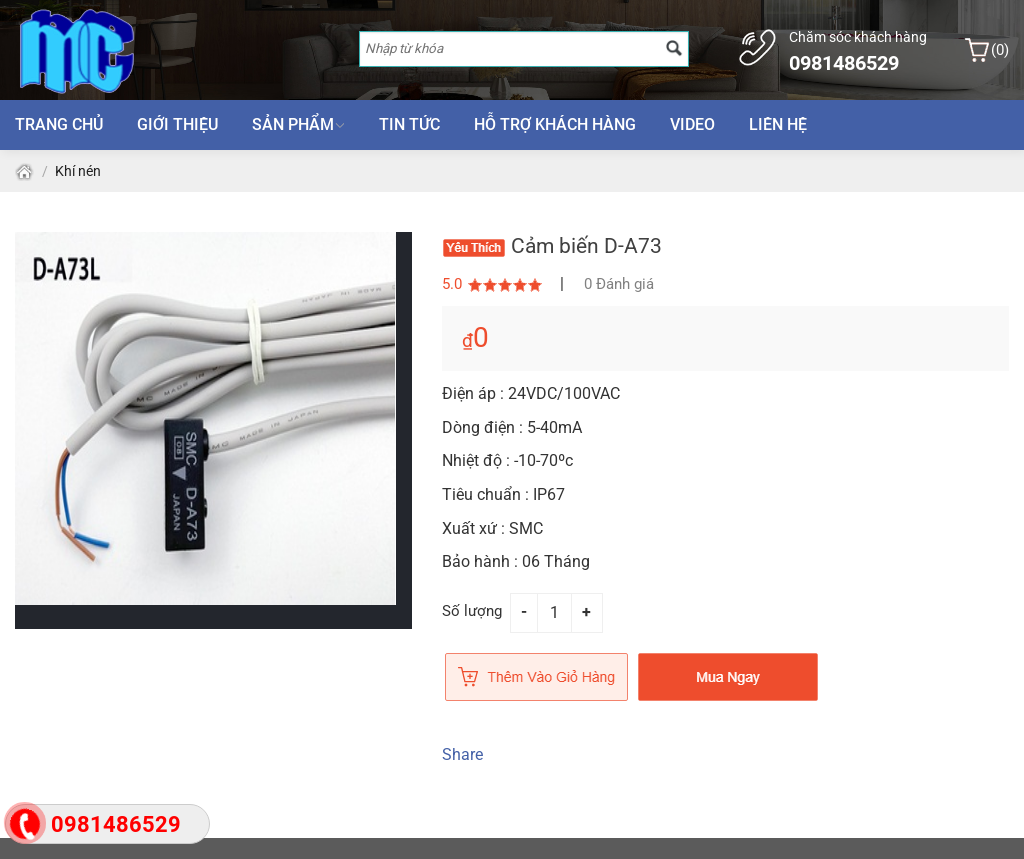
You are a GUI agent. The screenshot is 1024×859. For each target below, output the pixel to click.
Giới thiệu (177, 124)
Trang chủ (59, 124)
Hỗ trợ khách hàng (555, 124)
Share (462, 754)
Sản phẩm (298, 124)
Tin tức (409, 124)
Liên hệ (778, 124)
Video (692, 124)
